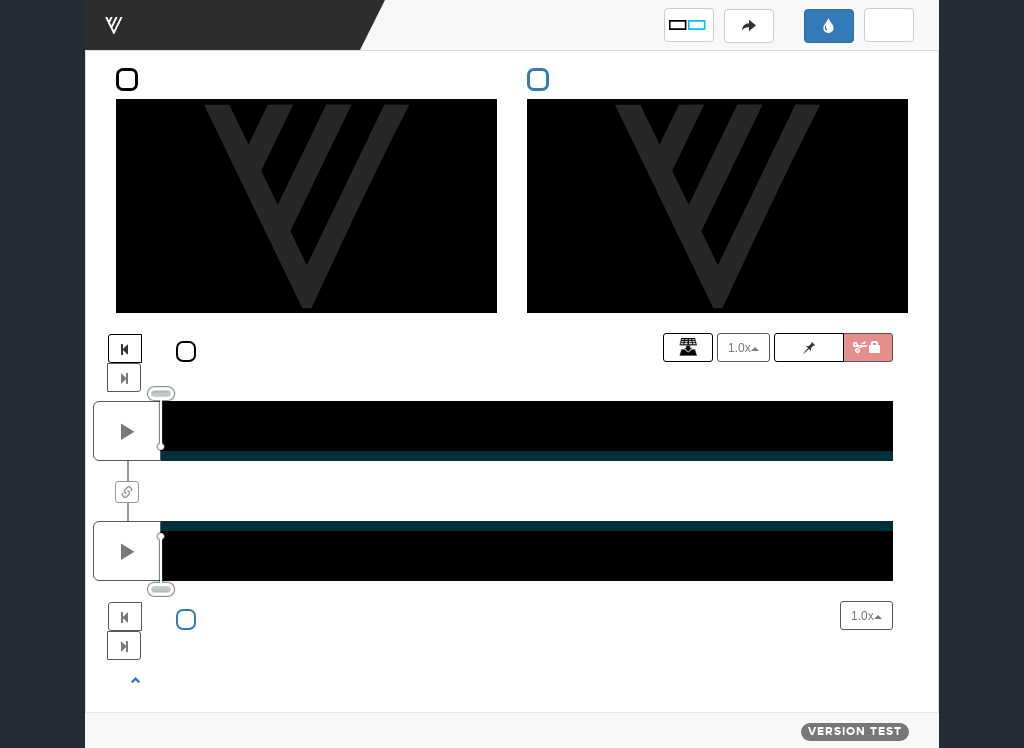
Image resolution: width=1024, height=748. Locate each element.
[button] (689, 25)
